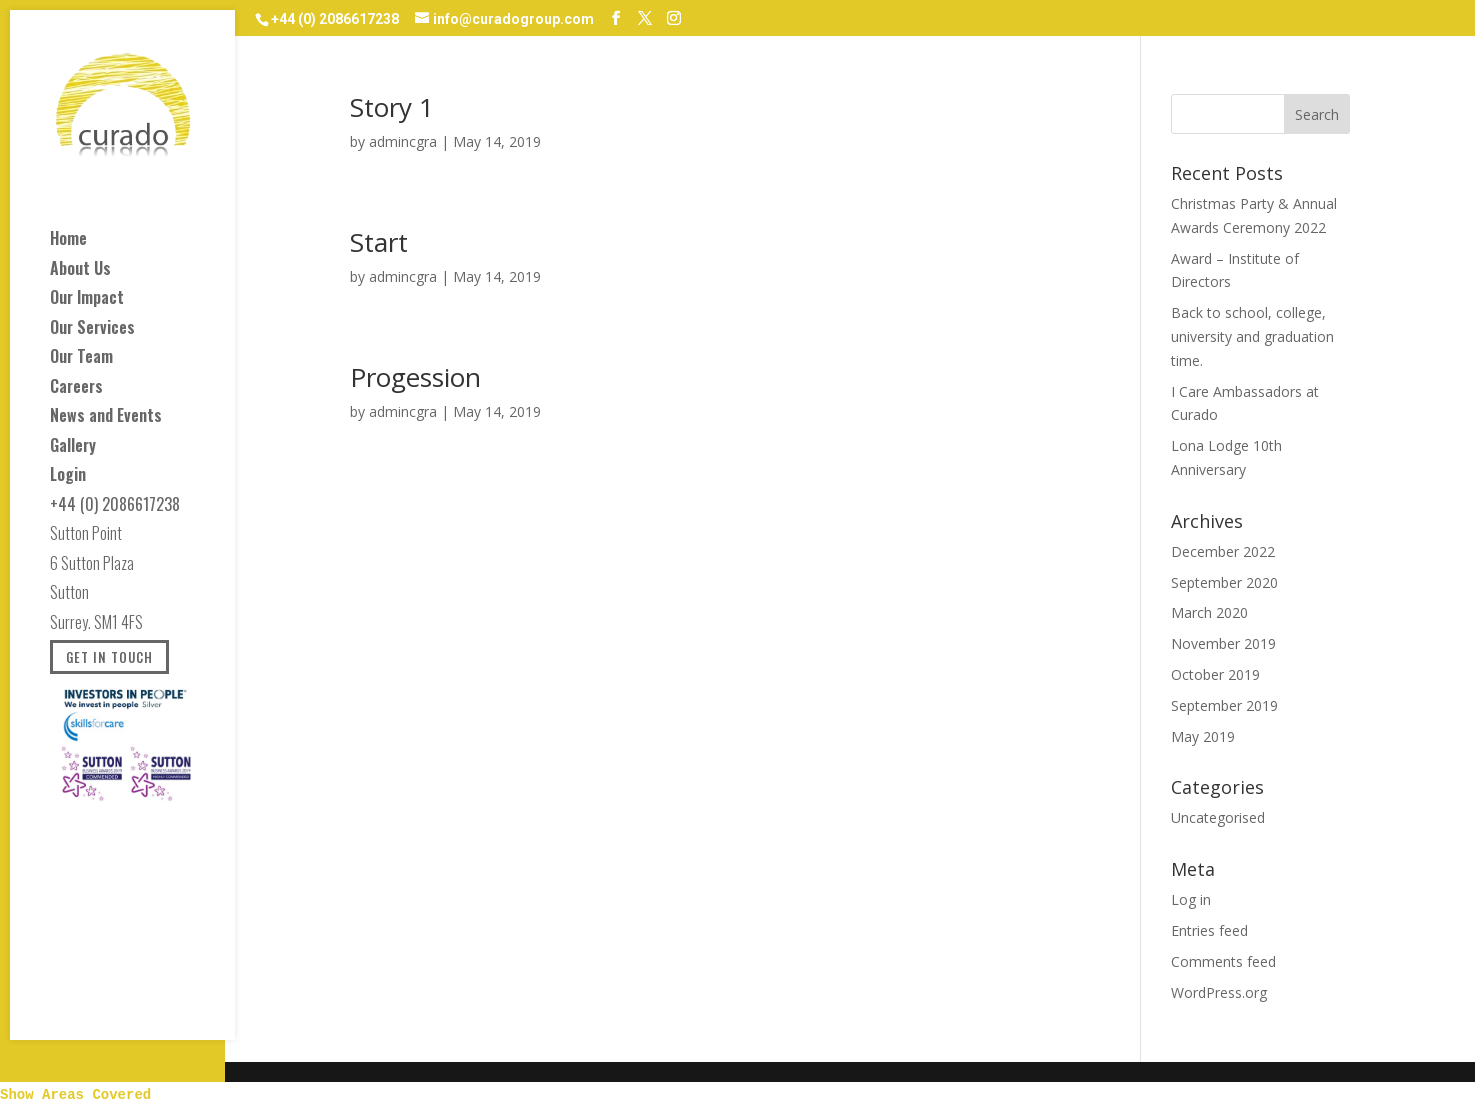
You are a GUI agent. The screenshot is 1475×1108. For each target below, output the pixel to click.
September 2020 (1224, 582)
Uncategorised (1218, 817)
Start (379, 242)
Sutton (69, 595)
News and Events (106, 418)
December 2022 (1223, 551)
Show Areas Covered (75, 1095)
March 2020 (1209, 612)
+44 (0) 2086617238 (115, 507)
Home (68, 241)
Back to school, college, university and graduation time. (1252, 336)
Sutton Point (86, 536)
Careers (76, 389)
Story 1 (392, 107)
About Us (80, 271)
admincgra (403, 141)
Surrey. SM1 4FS (96, 625)
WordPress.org (1219, 992)
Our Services (92, 330)
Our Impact (87, 300)
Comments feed (1223, 961)
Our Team (81, 359)
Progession (415, 377)
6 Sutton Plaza (92, 566)
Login (68, 477)
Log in (1191, 899)
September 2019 (1224, 705)
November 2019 (1223, 643)
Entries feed (1209, 930)
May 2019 (1203, 736)
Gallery (73, 448)
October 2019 (1215, 674)
